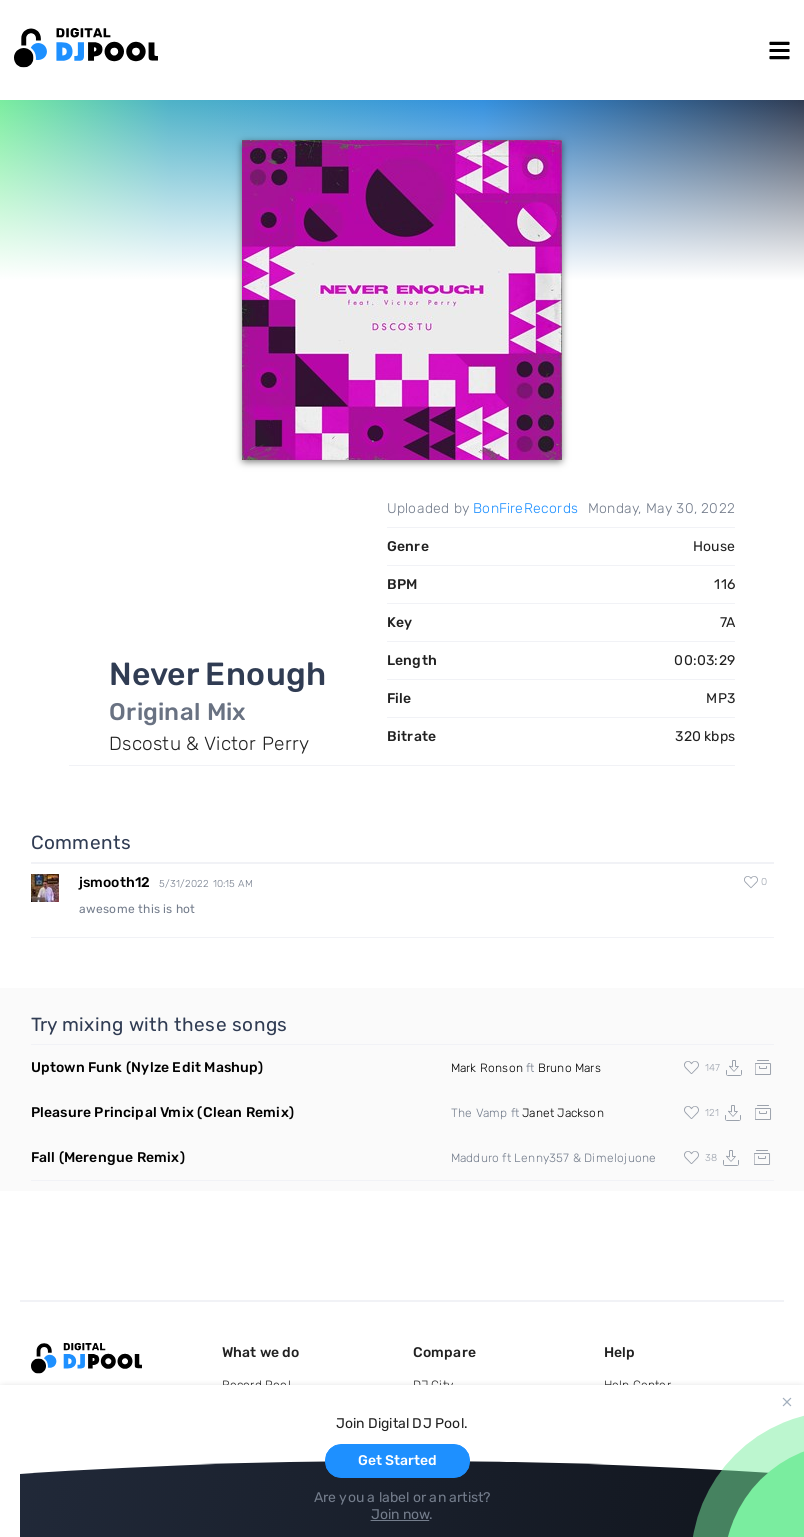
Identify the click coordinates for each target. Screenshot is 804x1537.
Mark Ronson (487, 1068)
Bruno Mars (569, 1068)
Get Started (397, 1460)
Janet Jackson (563, 1113)
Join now (400, 1514)
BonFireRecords (525, 508)
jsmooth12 (115, 882)
